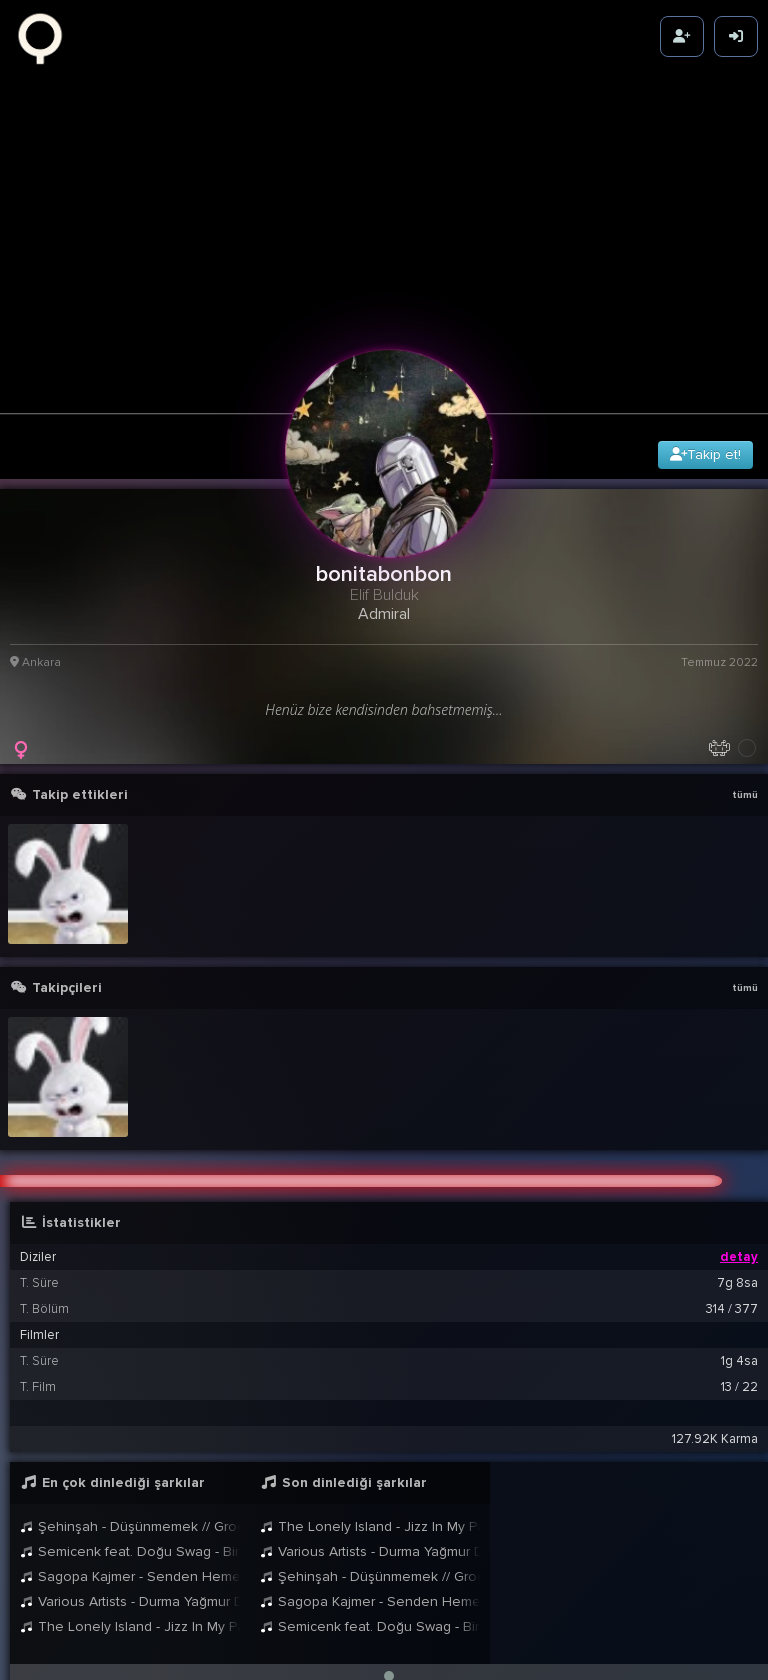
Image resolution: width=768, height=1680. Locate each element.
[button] (389, 1636)
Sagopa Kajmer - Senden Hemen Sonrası (130, 1536)
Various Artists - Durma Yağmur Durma (130, 1561)
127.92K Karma (715, 1399)
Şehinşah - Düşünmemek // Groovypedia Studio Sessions (130, 1486)
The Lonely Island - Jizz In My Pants (130, 1586)
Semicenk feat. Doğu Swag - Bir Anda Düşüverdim (130, 1511)
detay (739, 1217)
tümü (745, 754)
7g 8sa (737, 1243)
